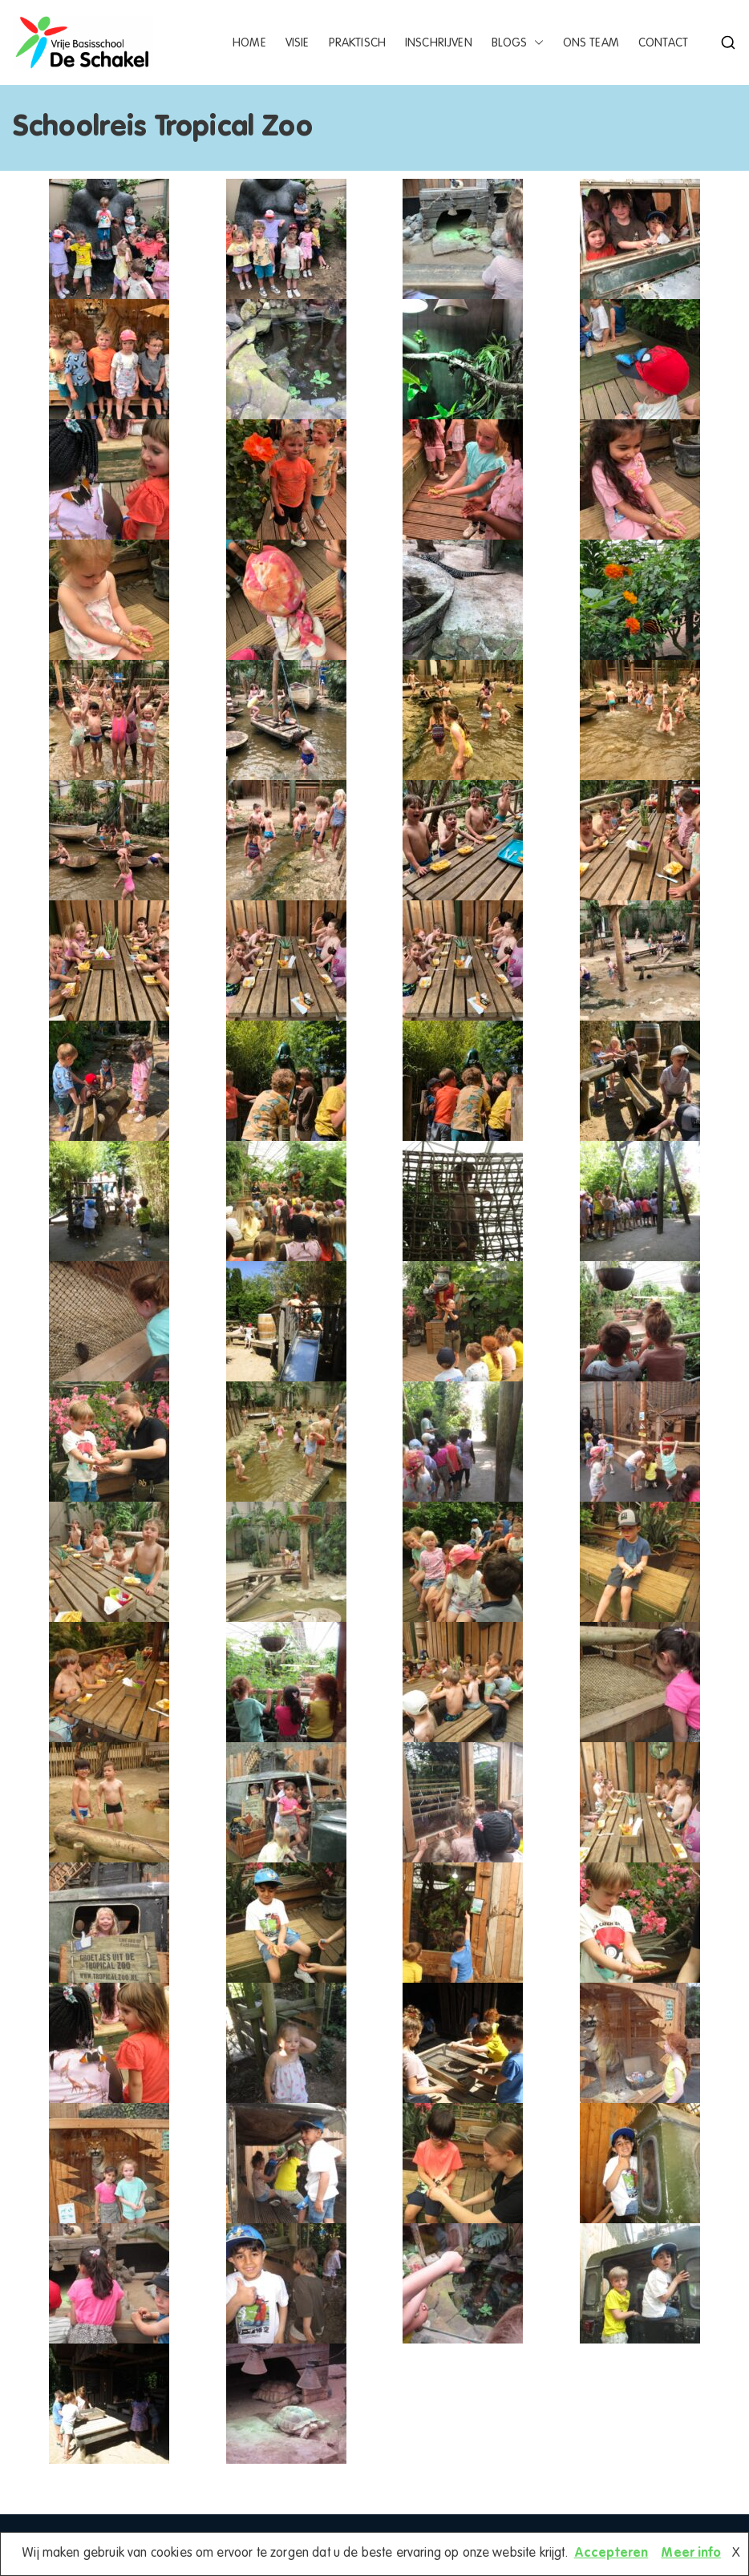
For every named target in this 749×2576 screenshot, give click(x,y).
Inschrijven (438, 43)
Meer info (690, 2553)
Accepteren (611, 2553)
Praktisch (357, 43)
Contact (663, 43)
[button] (536, 43)
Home (249, 43)
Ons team (591, 43)
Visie (297, 43)
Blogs (518, 43)
